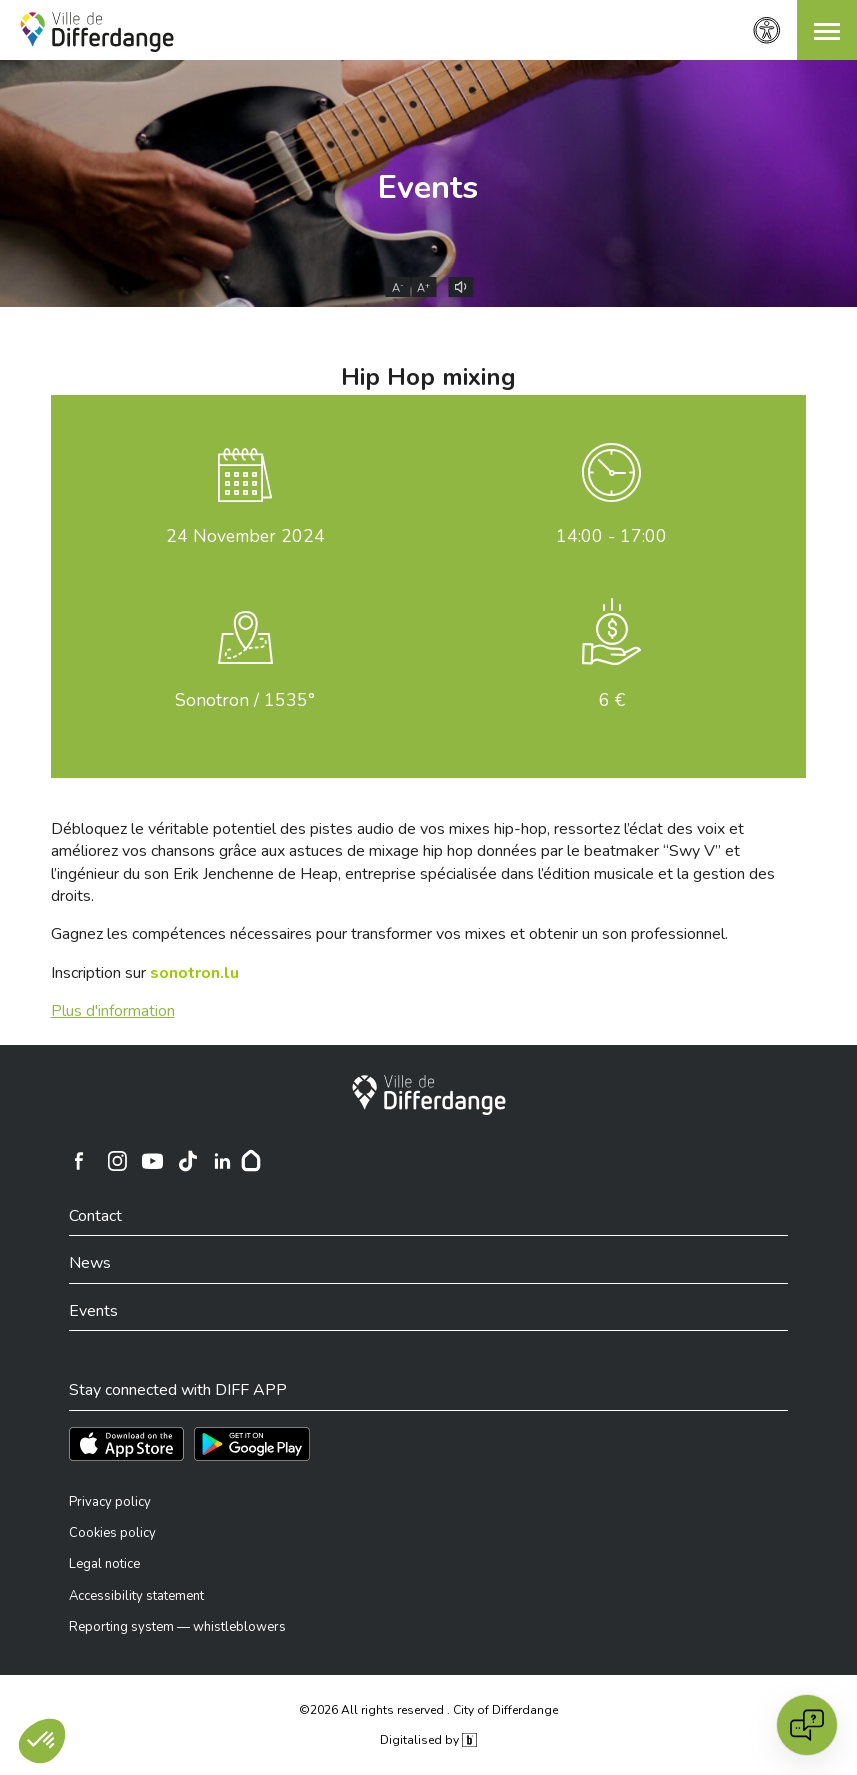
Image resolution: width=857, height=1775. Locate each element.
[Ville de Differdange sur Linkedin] (223, 1161)
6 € (612, 700)
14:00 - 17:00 (611, 536)
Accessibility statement (136, 1596)
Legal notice (104, 1564)
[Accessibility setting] (767, 30)
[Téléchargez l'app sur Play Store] (252, 1444)
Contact (95, 1216)
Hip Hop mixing (428, 377)
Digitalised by (428, 1740)
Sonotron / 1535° (245, 700)
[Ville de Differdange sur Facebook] (79, 1161)
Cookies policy (112, 1533)
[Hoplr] (251, 1161)
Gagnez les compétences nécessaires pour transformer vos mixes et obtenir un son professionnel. (389, 934)
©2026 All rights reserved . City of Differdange (428, 1710)
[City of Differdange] (429, 1095)
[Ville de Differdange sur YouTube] (153, 1161)
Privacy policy (110, 1502)
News (90, 1263)
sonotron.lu (194, 973)
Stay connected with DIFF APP (178, 1390)
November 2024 (245, 536)
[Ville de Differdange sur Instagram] (118, 1161)
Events (428, 187)
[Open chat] (807, 1725)
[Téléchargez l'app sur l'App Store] (126, 1444)
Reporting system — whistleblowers (177, 1627)
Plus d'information (113, 1011)
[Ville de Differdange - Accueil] (97, 32)
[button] (827, 30)
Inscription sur (145, 973)
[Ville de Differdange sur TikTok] (188, 1161)
